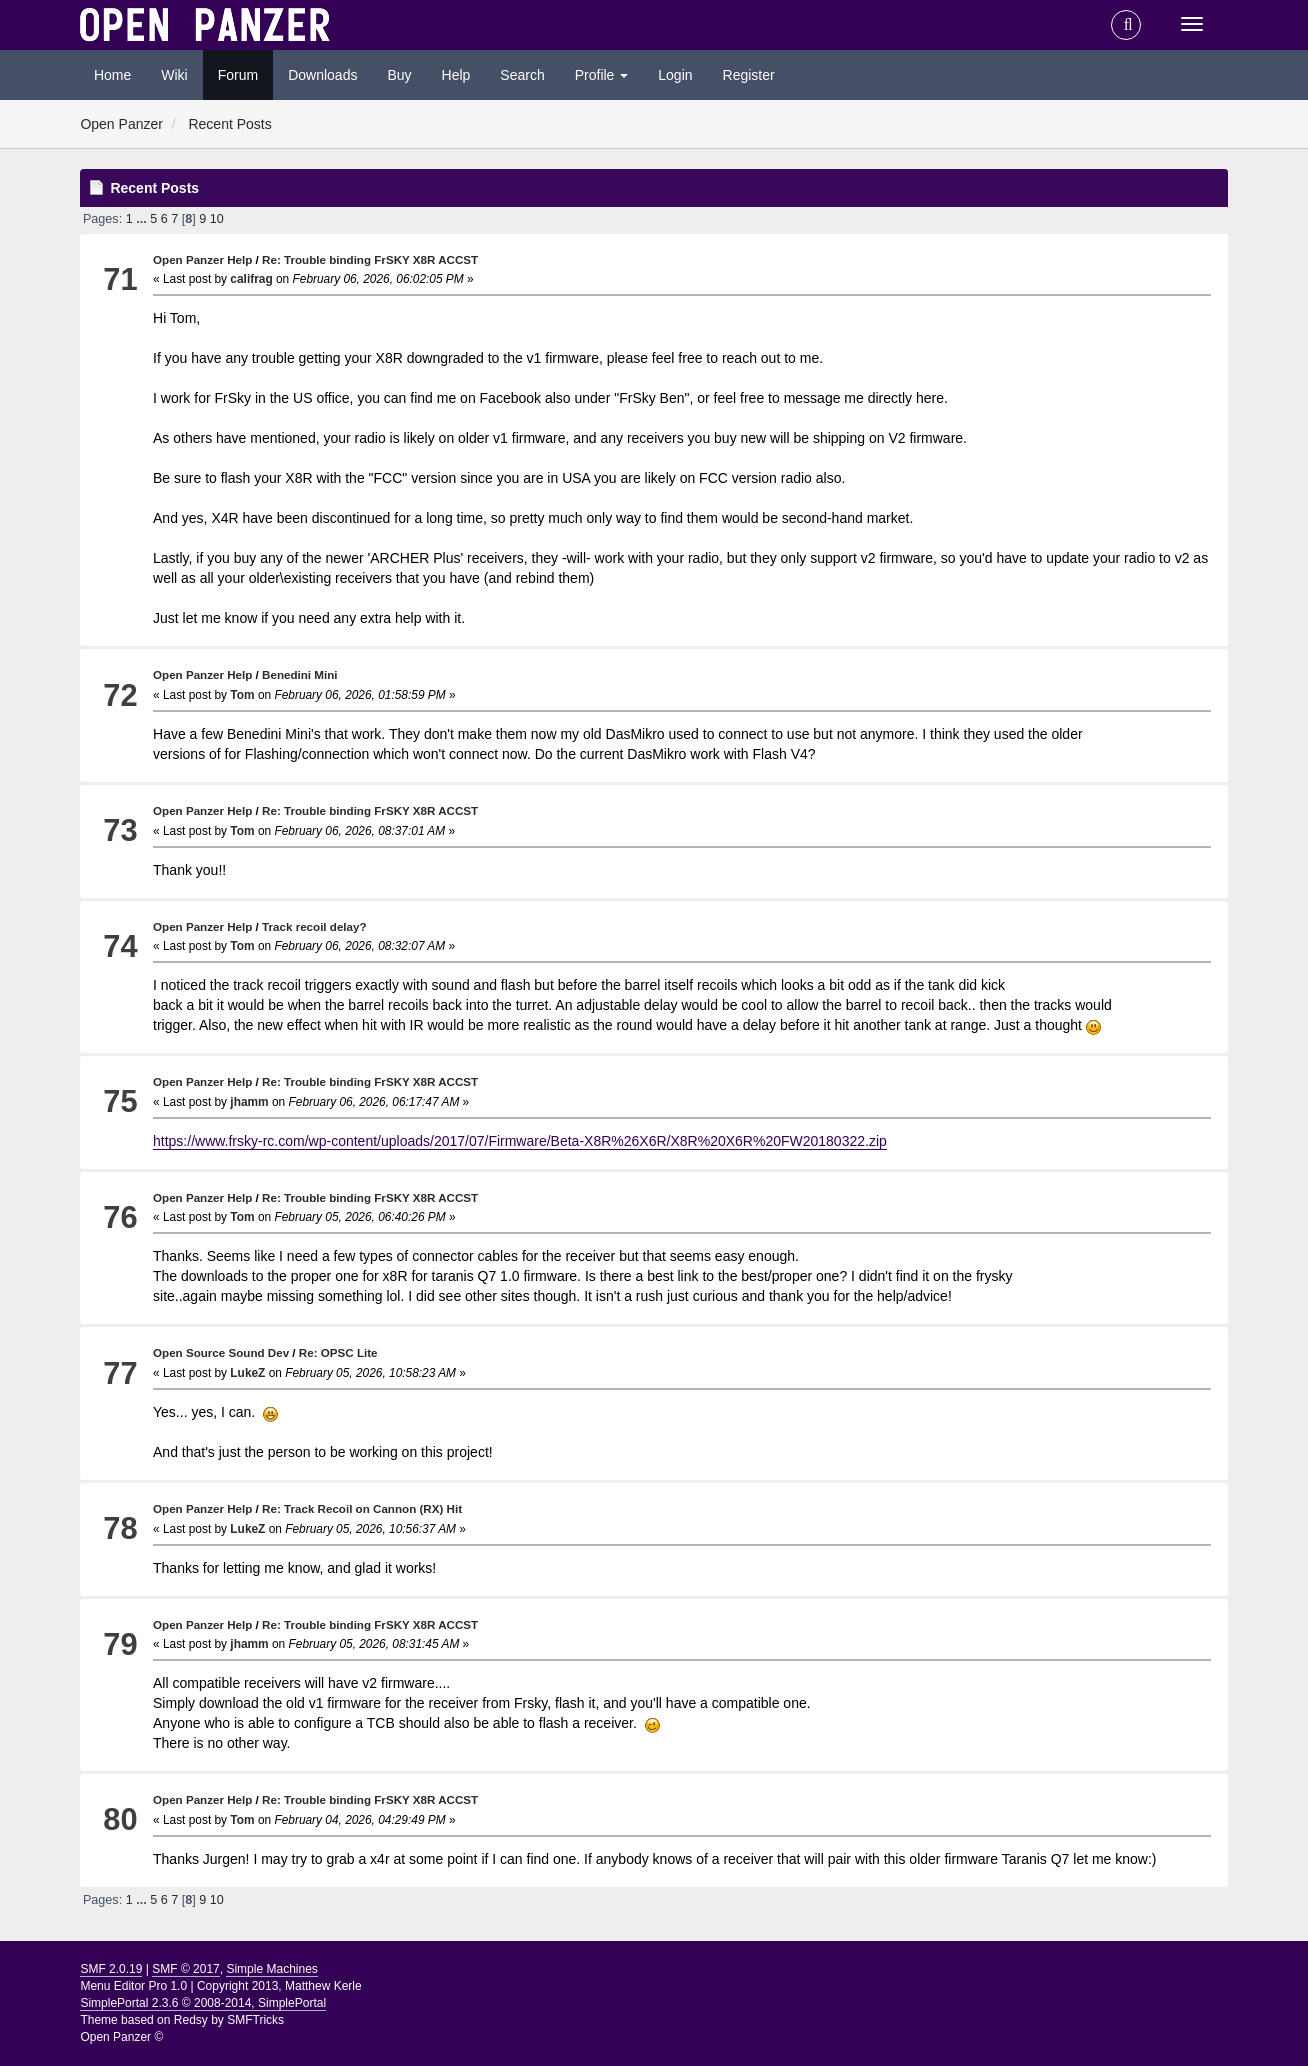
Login (675, 75)
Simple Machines (271, 1969)
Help (456, 75)
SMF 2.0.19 (111, 1969)
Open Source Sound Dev (221, 1352)
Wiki (174, 75)
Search (522, 75)
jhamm (249, 1102)
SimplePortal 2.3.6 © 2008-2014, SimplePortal (203, 2003)
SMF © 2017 (186, 1969)
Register (749, 75)
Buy (399, 75)
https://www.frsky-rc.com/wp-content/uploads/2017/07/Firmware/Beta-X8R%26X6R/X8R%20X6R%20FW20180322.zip (520, 1141)
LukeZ (247, 1373)
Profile (602, 75)
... (143, 219)
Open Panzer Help (202, 259)
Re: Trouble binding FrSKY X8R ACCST (370, 259)
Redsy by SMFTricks (229, 2020)
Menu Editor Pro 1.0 (133, 1986)
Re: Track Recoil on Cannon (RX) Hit (362, 1508)
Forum (238, 75)
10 (217, 219)
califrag (251, 279)
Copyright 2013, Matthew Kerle (279, 1986)
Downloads (322, 75)
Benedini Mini (299, 674)
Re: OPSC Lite (338, 1352)
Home (112, 75)
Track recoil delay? (314, 926)
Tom (242, 695)
